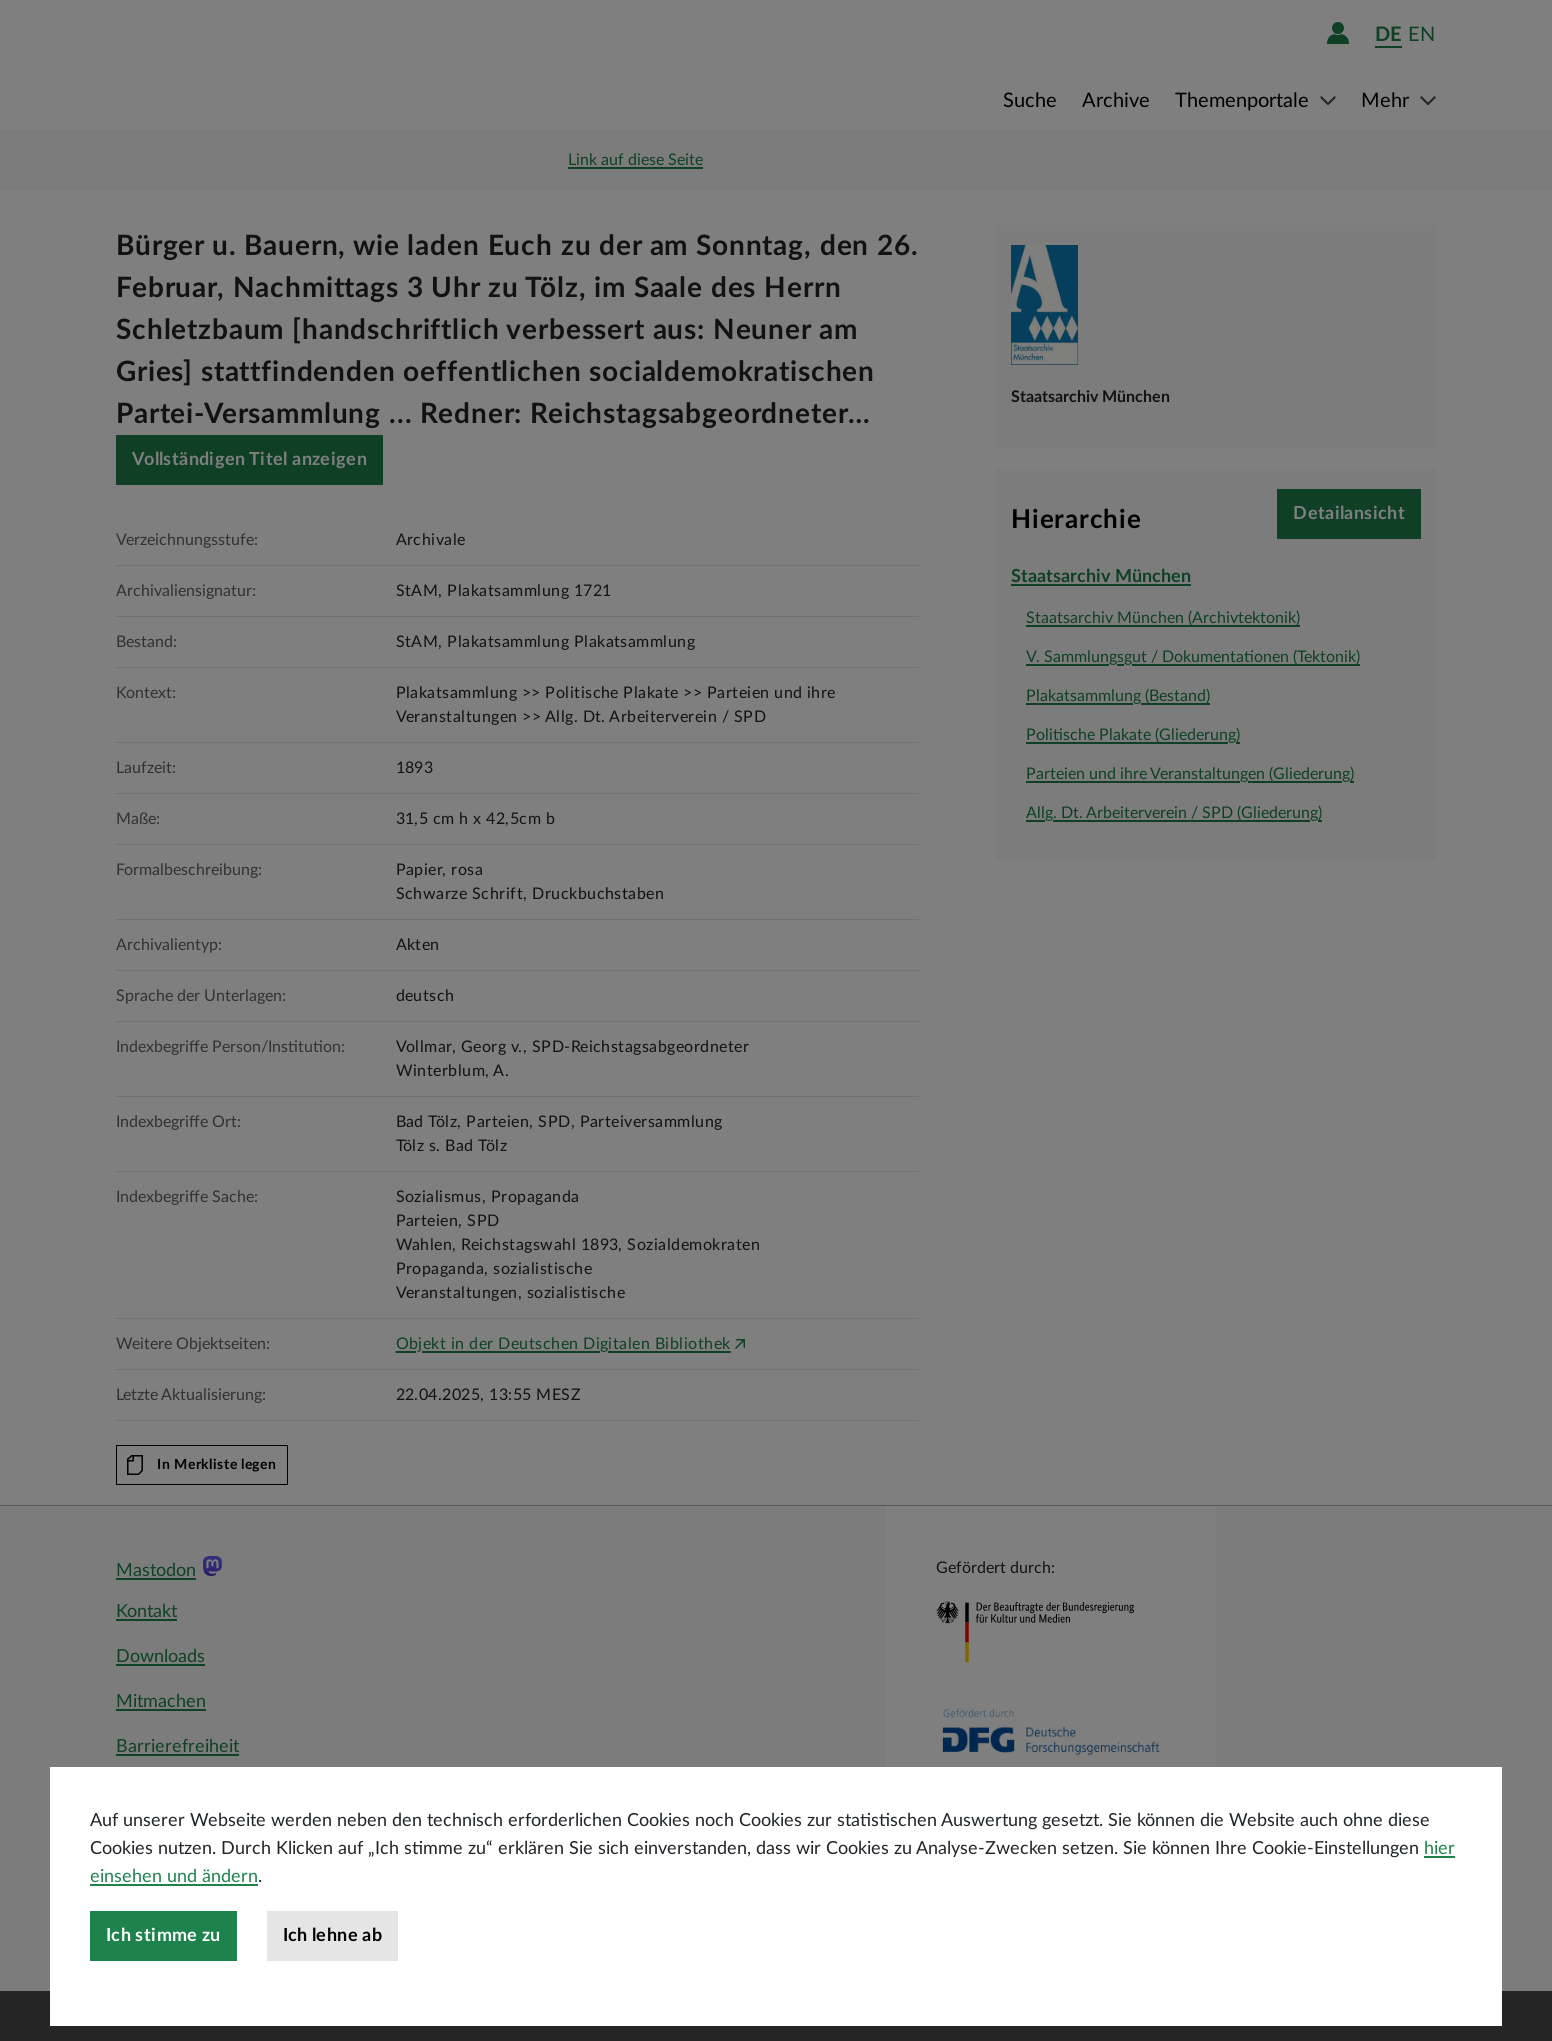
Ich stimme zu (163, 1936)
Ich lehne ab (332, 1936)
